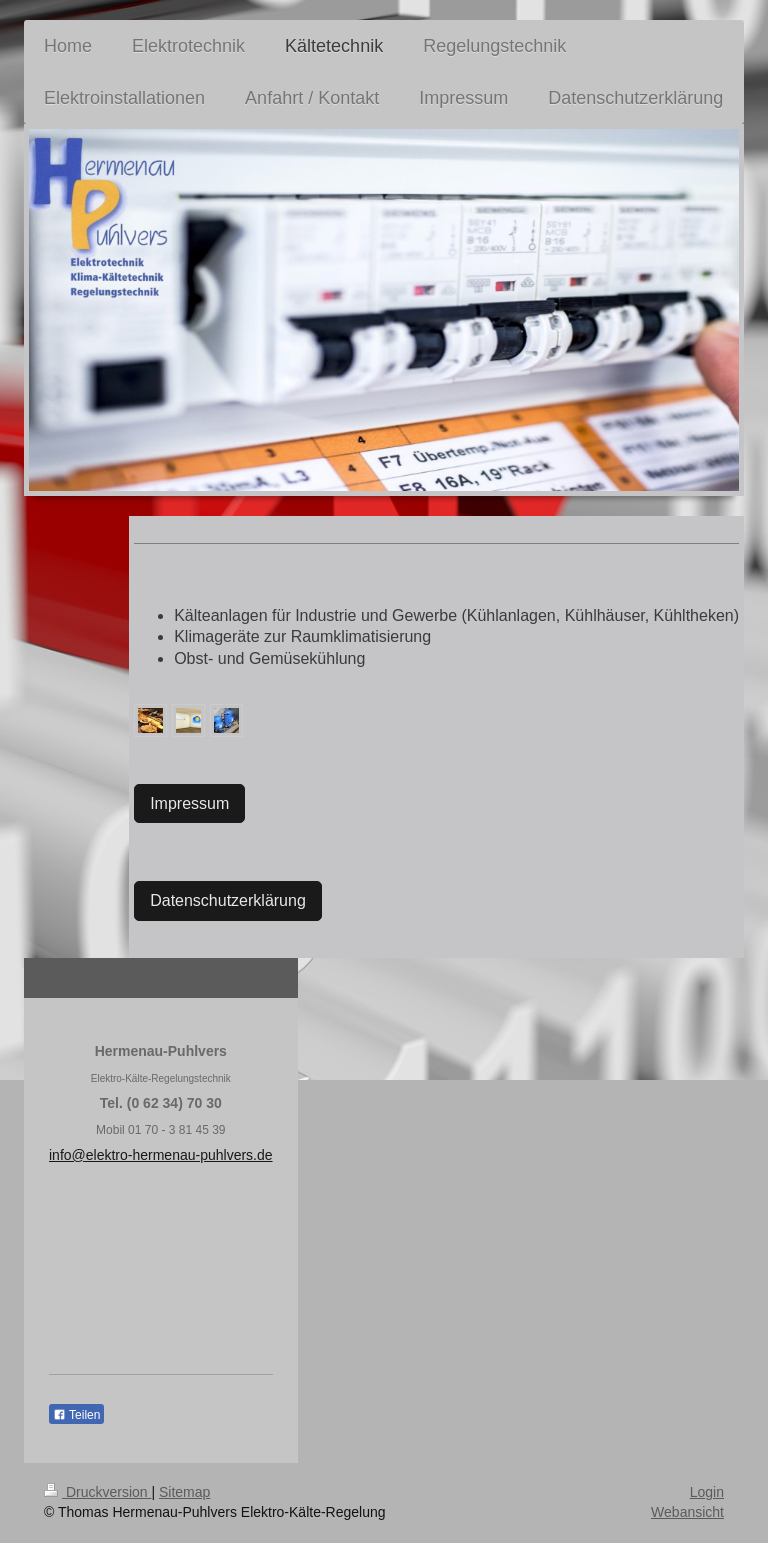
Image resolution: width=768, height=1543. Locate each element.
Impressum (189, 803)
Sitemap (184, 1492)
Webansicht (687, 1512)
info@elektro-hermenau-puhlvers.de (161, 1155)
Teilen (76, 1415)
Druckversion (97, 1492)
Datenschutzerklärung (228, 900)
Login (707, 1492)
